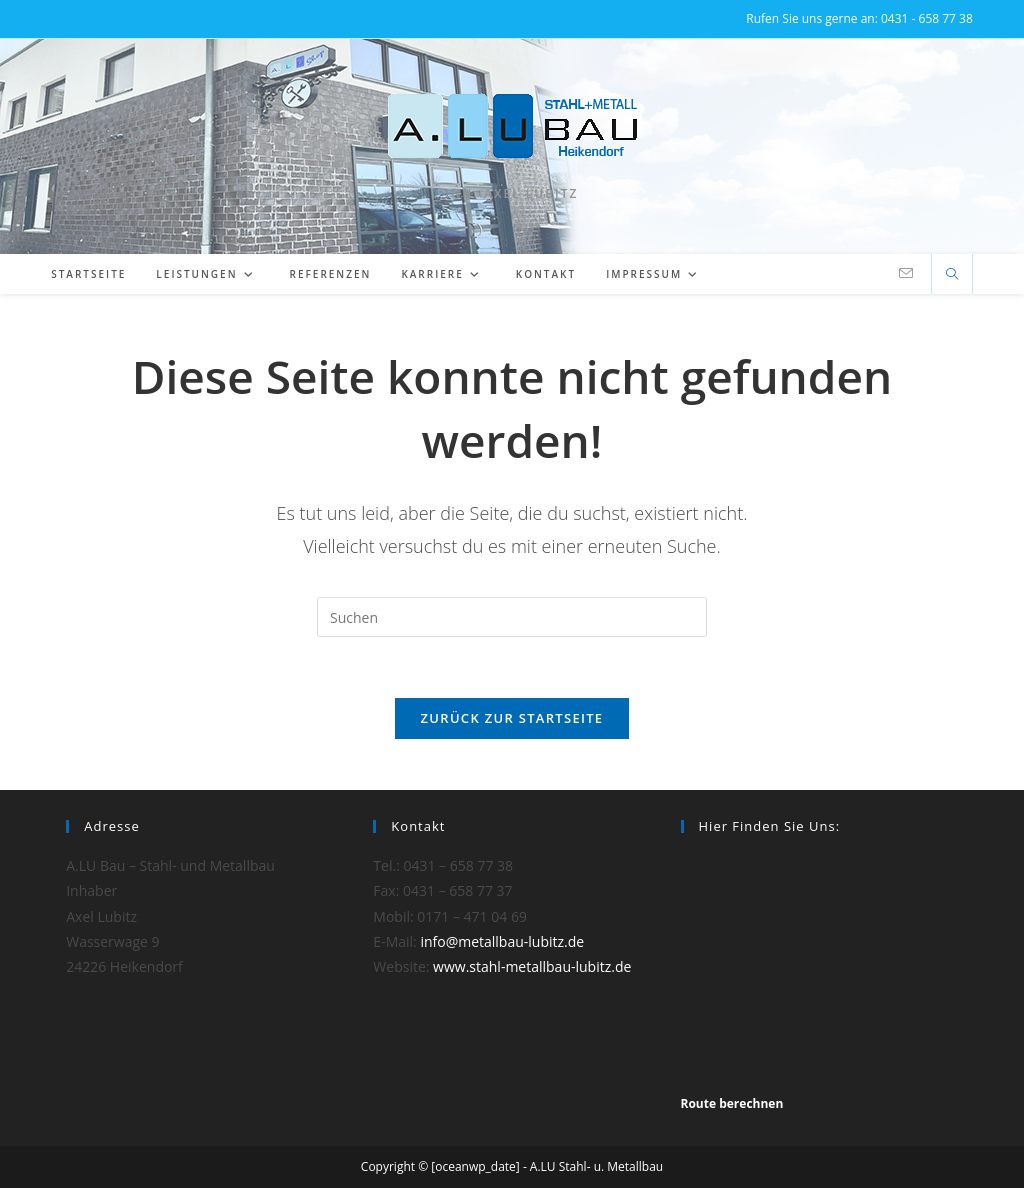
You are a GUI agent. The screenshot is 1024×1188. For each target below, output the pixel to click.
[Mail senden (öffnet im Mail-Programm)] (906, 273)
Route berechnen (732, 1103)
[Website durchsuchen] (952, 275)
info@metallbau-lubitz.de (502, 941)
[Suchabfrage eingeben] (512, 617)
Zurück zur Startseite (512, 718)
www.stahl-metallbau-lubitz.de (532, 966)
